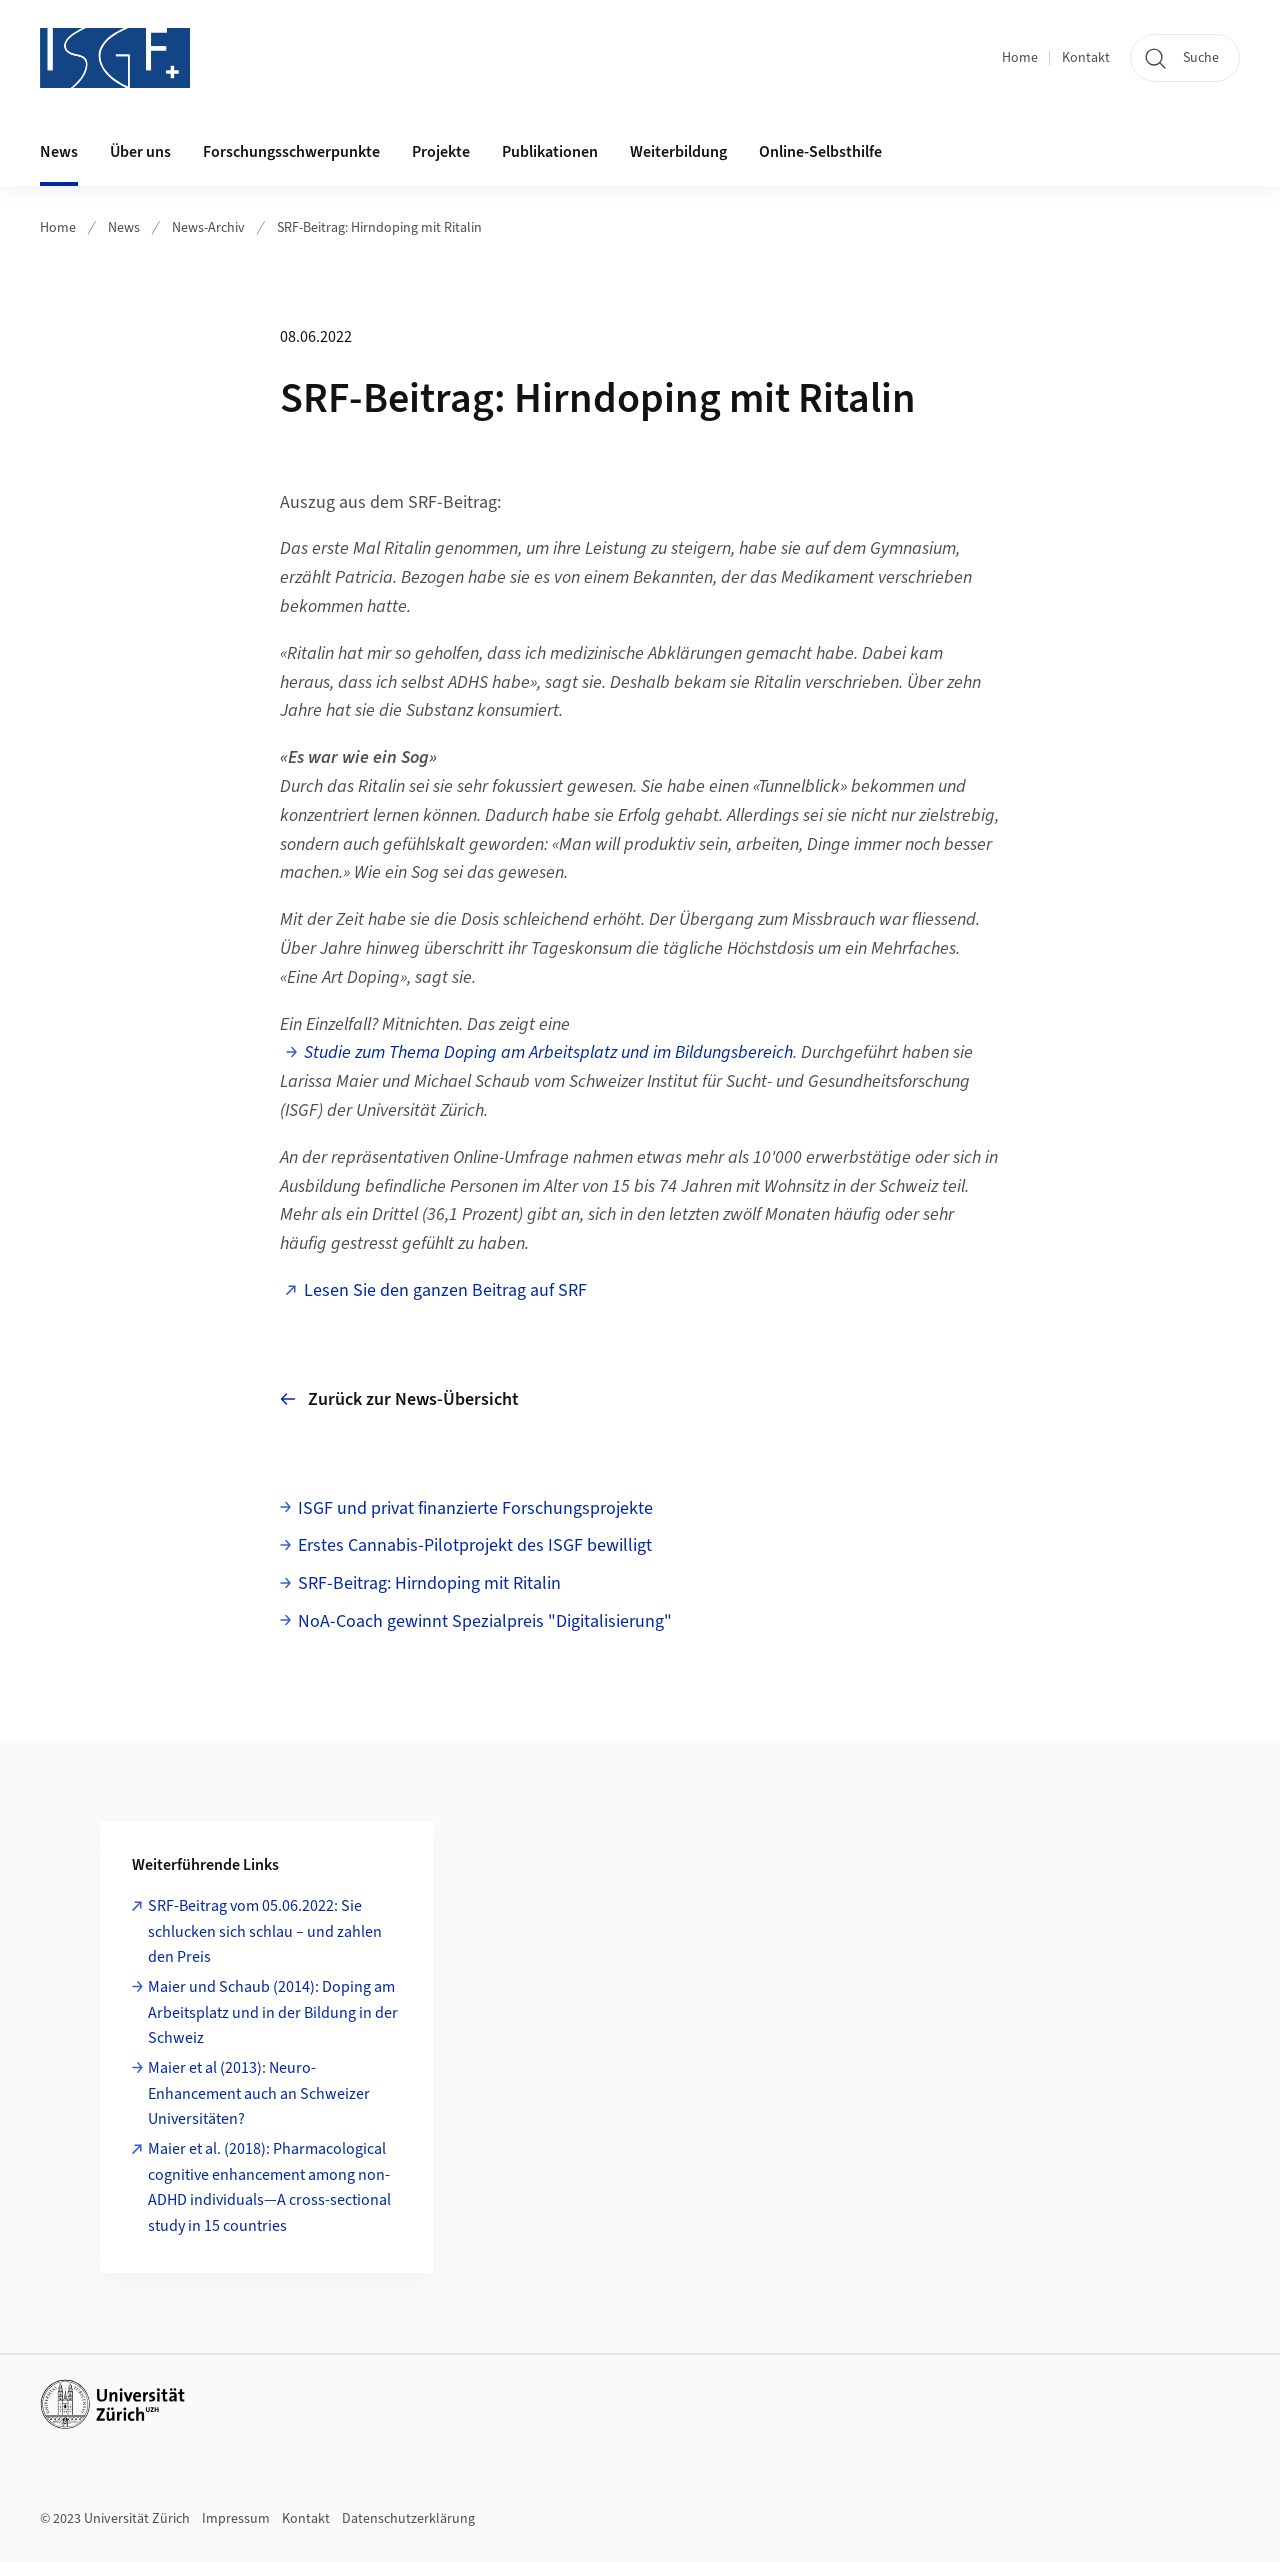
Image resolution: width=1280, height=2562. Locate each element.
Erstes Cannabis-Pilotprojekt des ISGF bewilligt (475, 1545)
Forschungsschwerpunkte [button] (291, 152)
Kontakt (1086, 58)
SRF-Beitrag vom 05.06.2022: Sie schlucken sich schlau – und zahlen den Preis (265, 1931)
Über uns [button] (140, 152)
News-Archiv (208, 228)
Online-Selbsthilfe (820, 152)
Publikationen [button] (550, 152)
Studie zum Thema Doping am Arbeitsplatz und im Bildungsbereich (548, 1052)
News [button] (59, 152)
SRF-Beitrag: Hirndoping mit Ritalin (379, 228)
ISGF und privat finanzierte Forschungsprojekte (475, 1508)
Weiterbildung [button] (678, 152)
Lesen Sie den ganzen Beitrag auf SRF (445, 1290)
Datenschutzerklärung (408, 2519)
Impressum (236, 2519)
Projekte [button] (441, 152)
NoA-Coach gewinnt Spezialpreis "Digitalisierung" (485, 1621)
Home (1020, 58)
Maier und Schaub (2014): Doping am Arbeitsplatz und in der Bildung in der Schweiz (273, 2012)
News (124, 228)
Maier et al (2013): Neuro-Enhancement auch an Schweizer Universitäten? (259, 2093)
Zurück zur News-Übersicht (399, 1399)
